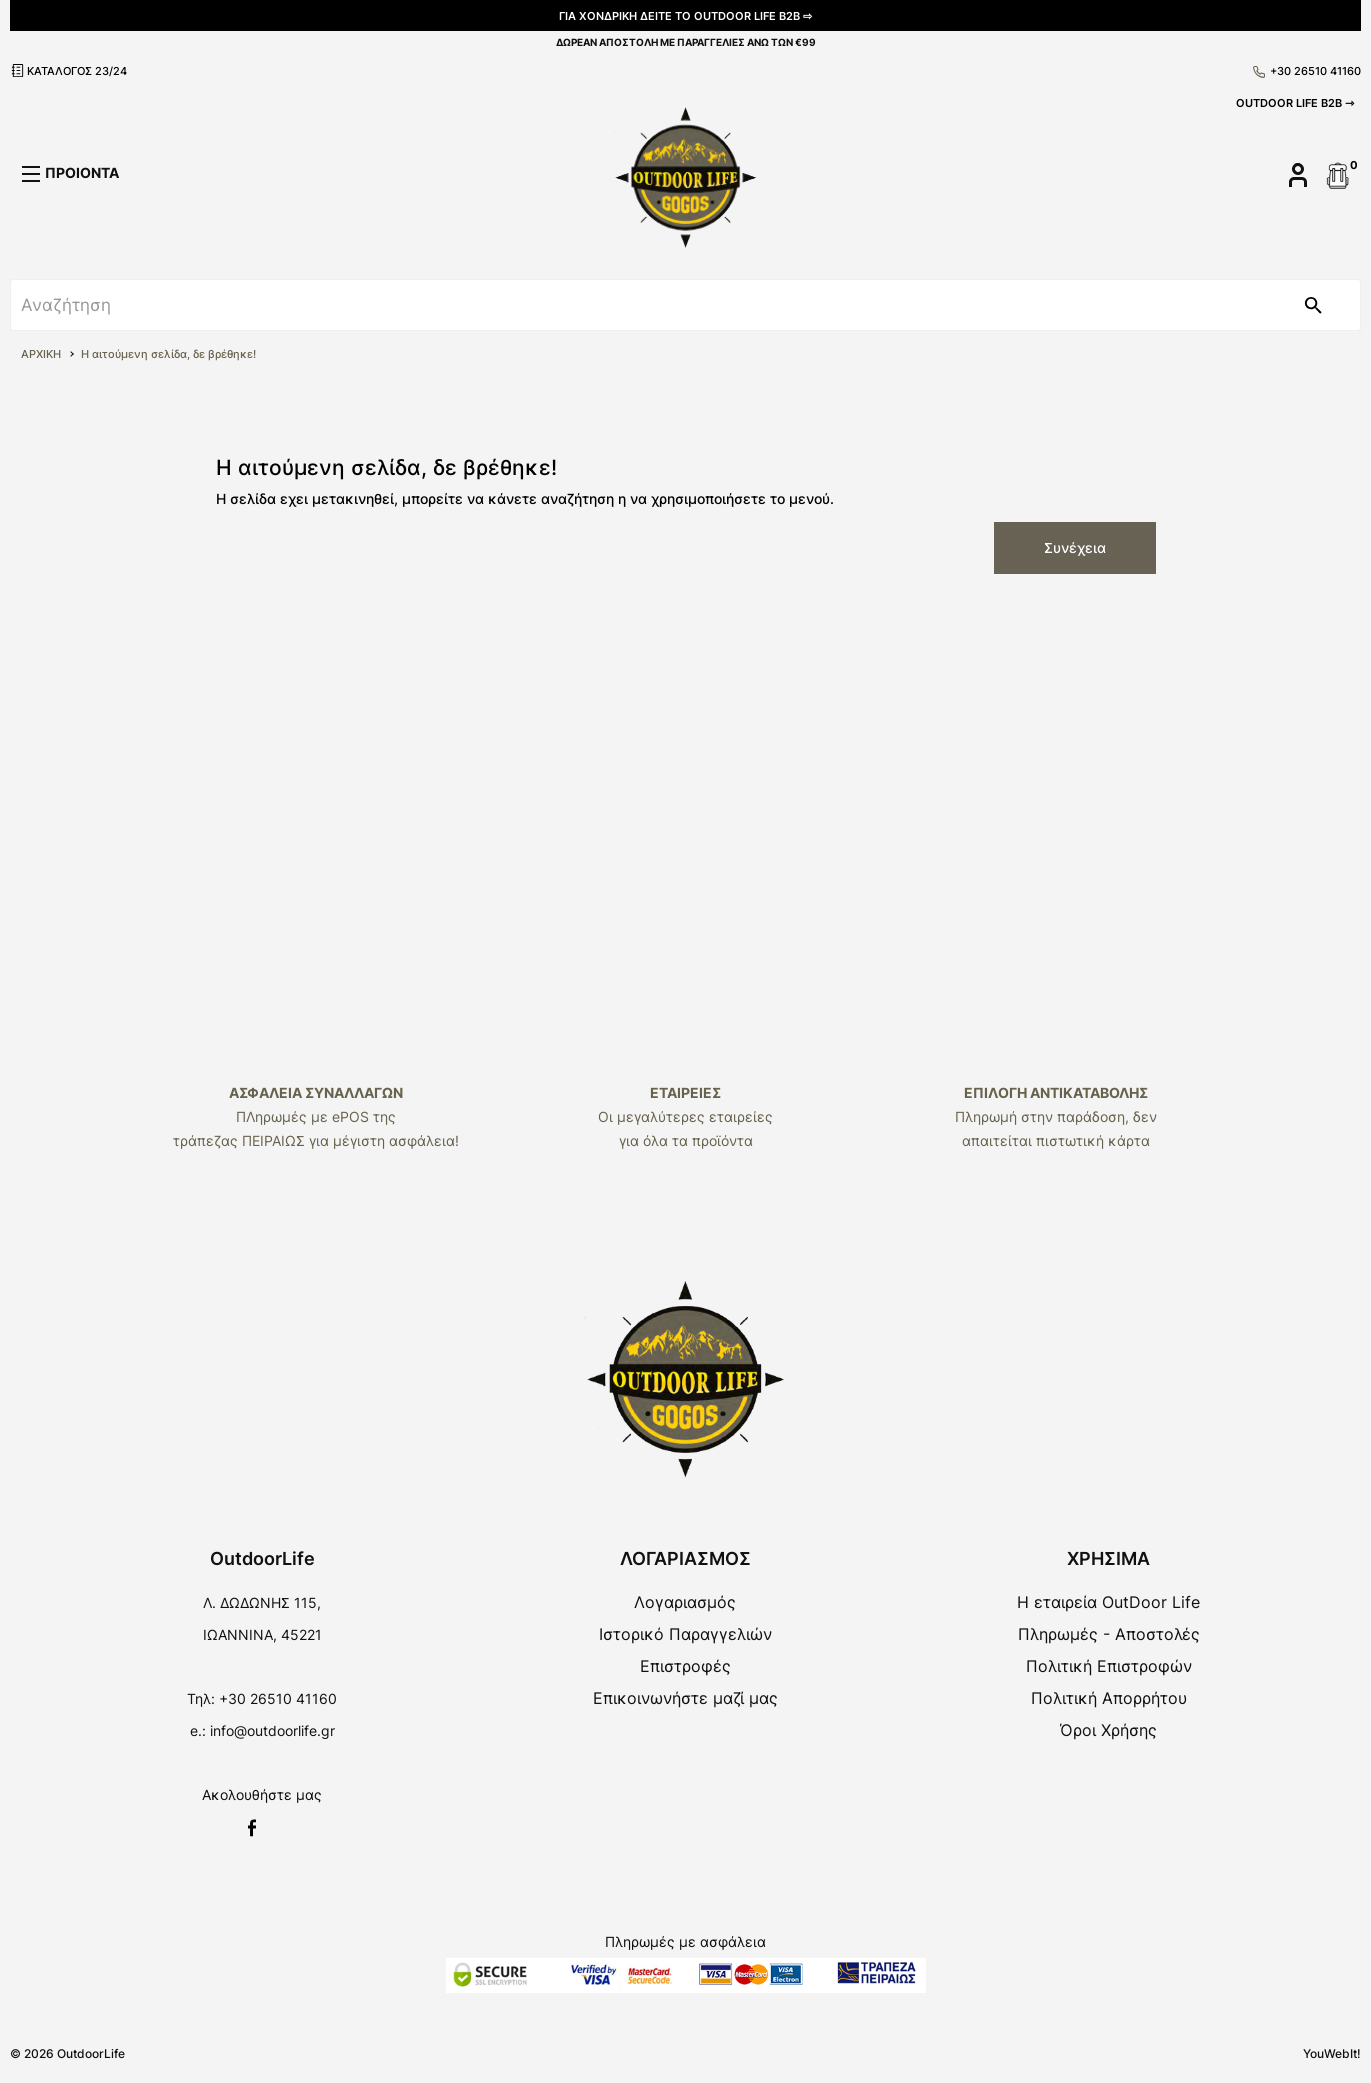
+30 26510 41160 (1307, 71)
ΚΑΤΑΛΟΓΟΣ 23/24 (68, 70)
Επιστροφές (685, 1666)
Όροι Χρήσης (1108, 1730)
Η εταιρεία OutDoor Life (1108, 1602)
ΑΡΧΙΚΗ (41, 354)
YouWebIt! (1332, 2053)
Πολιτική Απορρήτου (1109, 1698)
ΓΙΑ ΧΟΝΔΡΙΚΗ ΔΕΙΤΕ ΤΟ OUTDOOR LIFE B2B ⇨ (685, 16)
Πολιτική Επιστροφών (1109, 1666)
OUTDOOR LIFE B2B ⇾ (1295, 103)
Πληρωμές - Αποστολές (1109, 1634)
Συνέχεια (1075, 547)
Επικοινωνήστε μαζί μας (685, 1698)
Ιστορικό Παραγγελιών (685, 1634)
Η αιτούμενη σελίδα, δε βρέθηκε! (168, 354)
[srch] (638, 305)
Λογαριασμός (685, 1602)
